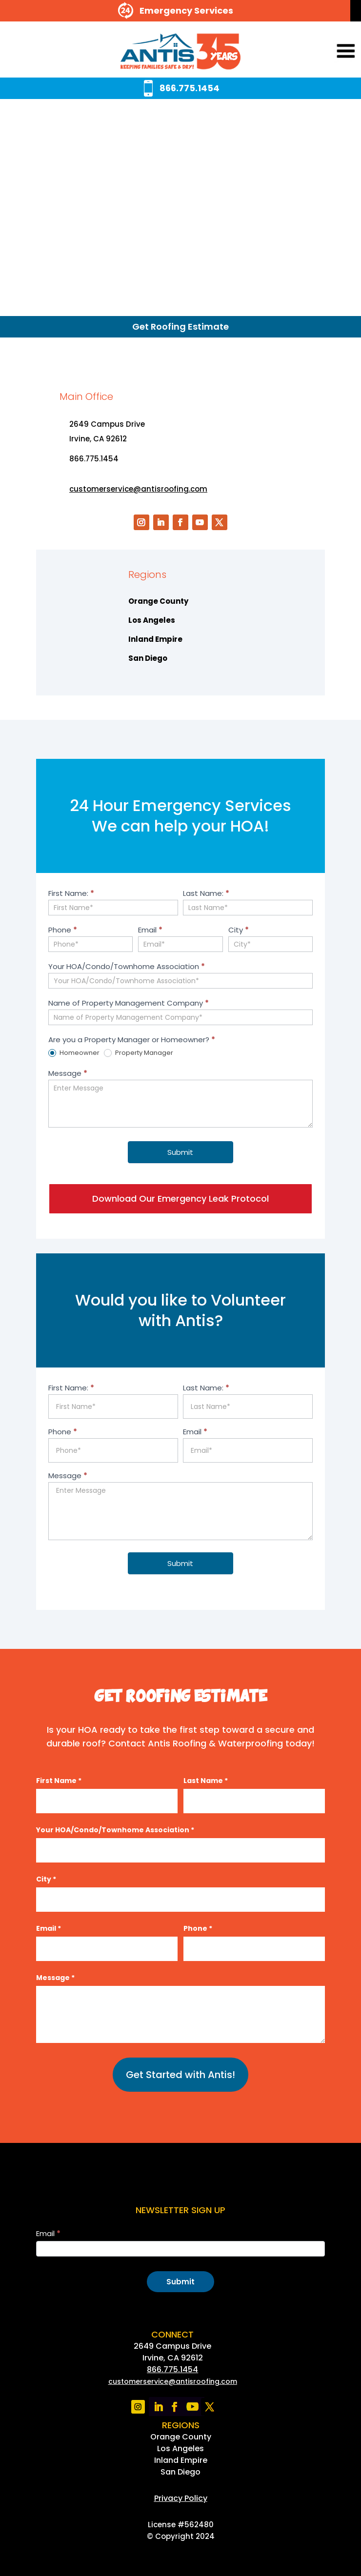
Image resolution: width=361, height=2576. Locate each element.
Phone (62, 930)
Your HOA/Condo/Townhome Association (126, 966)
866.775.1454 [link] (172, 2369)
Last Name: (206, 893)
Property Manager (138, 1053)
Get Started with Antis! (180, 2074)
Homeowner (74, 1053)
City (238, 930)
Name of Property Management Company (128, 1003)
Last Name (205, 1780)
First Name (58, 1780)
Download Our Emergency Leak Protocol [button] (180, 1198)
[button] (332, 52)
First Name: (71, 893)
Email (150, 930)
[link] (180, 52)
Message (67, 1073)
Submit (180, 1152)
